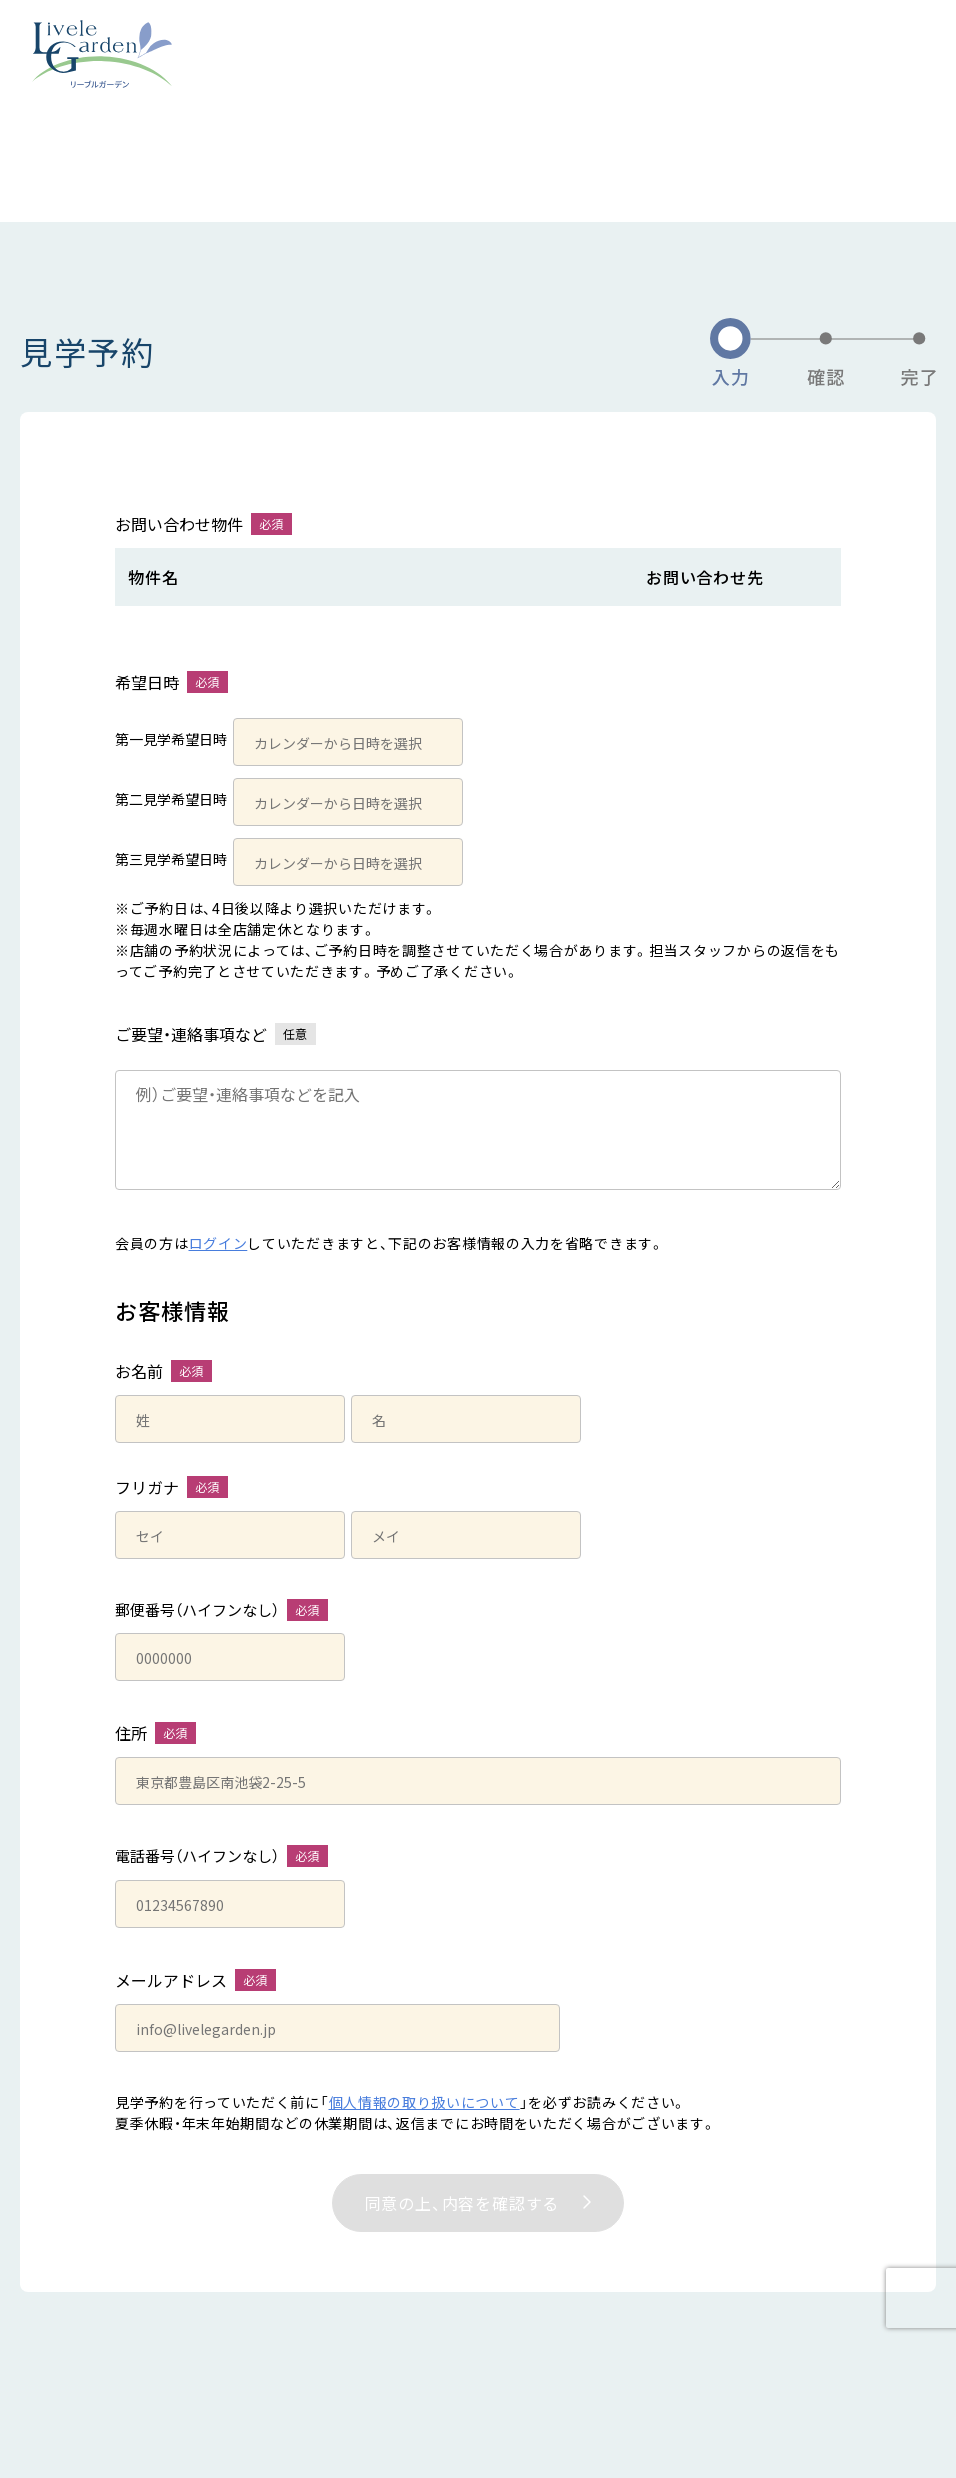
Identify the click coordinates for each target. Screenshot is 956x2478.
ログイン (218, 1243)
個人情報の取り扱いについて (424, 2102)
